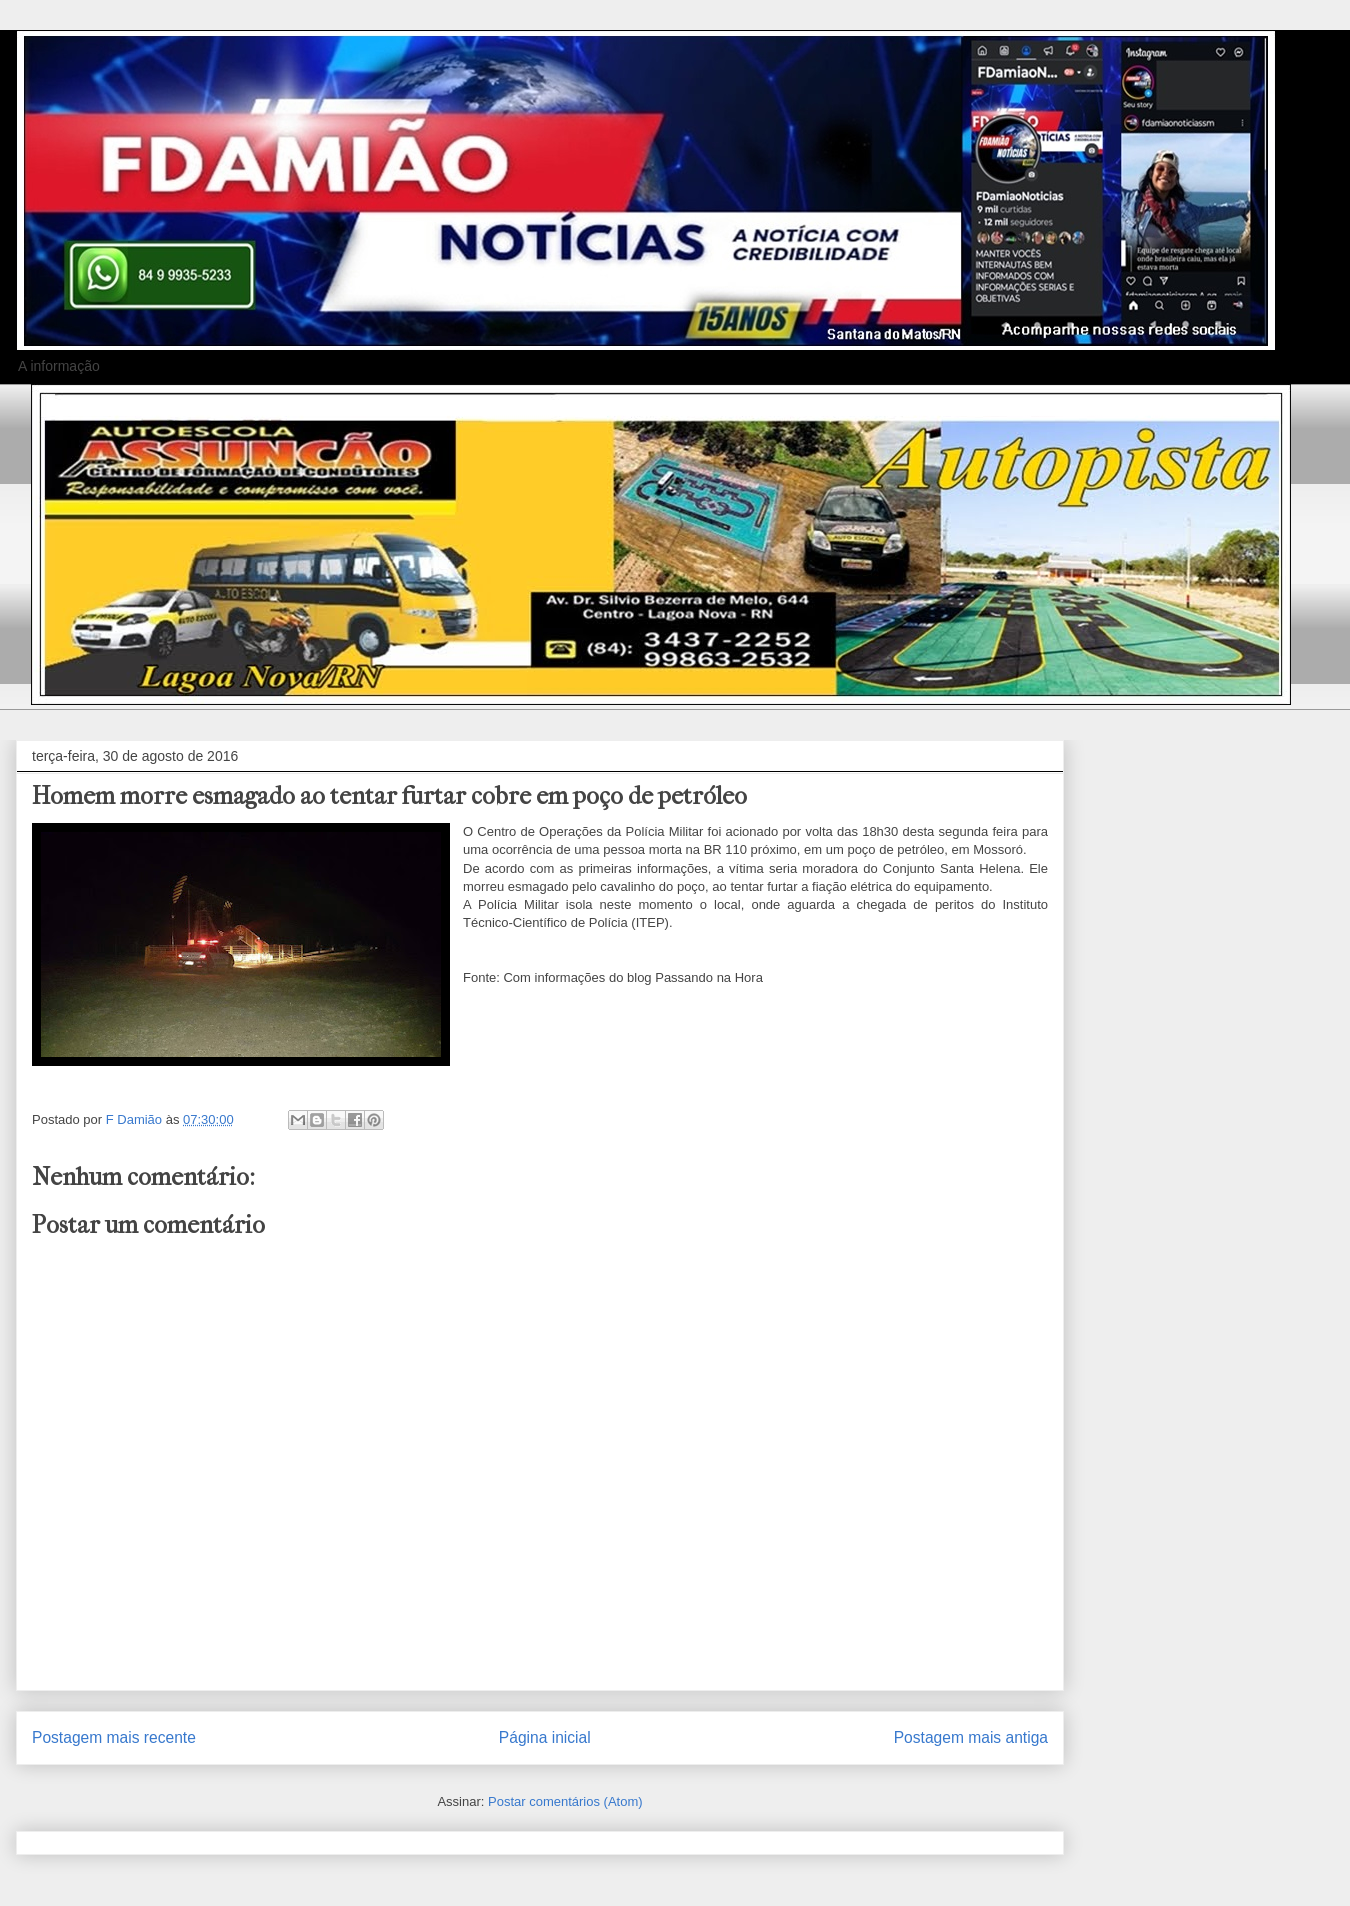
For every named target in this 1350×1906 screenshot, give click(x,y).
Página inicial (545, 1737)
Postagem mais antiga (971, 1737)
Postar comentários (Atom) (565, 1801)
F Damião (136, 1119)
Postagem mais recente (114, 1737)
